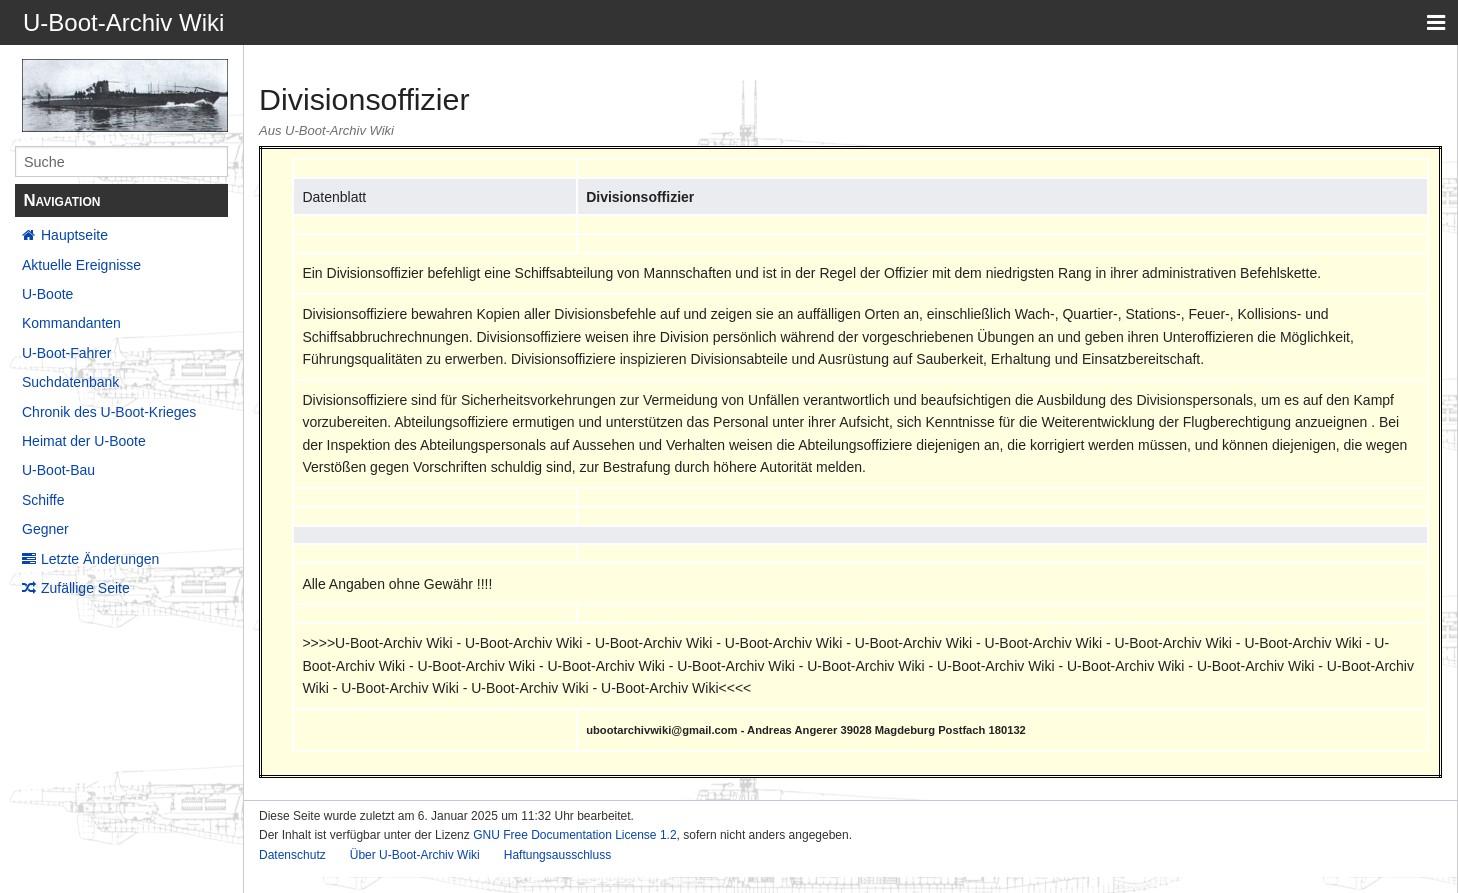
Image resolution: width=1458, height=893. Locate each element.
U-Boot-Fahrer (66, 353)
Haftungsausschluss (557, 855)
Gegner (45, 529)
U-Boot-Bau (58, 470)
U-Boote (47, 294)
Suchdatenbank (70, 382)
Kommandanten (71, 323)
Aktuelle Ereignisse (81, 265)
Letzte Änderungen (100, 559)
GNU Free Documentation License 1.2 (574, 835)
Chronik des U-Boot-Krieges (109, 412)
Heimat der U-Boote (84, 441)
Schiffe (43, 500)
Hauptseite (74, 235)
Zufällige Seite (85, 588)
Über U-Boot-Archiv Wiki (415, 855)
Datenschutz (292, 855)
